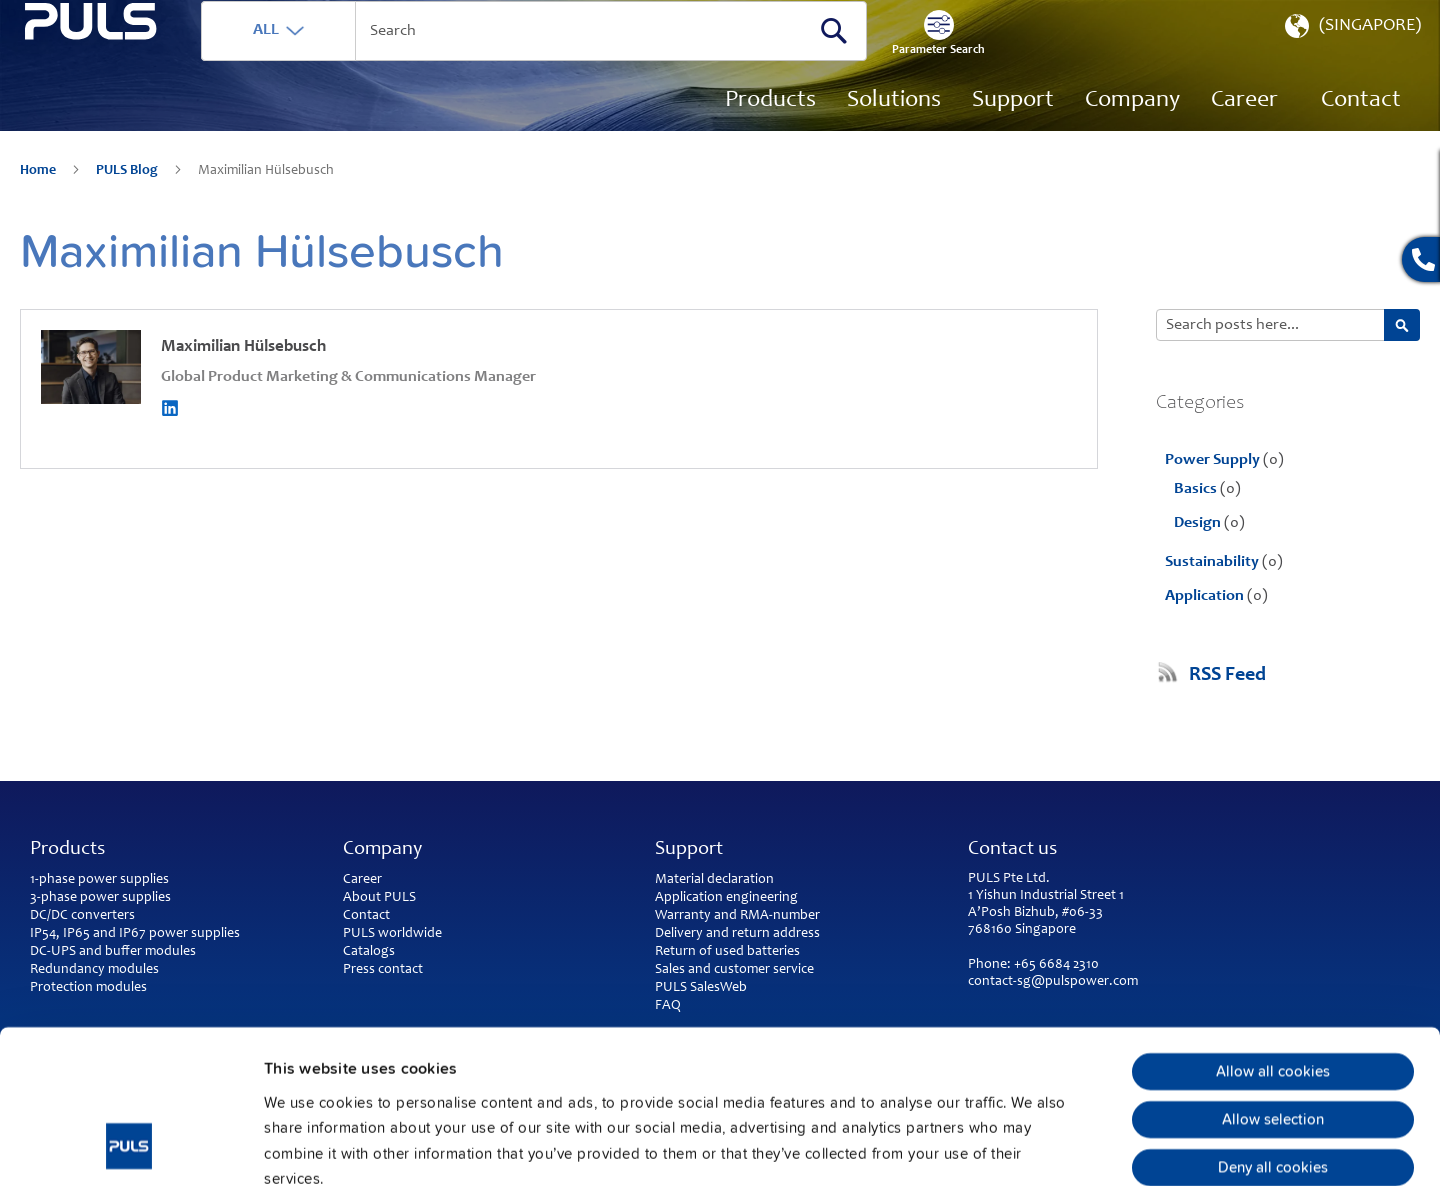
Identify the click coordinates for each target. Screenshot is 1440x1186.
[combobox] (605, 60)
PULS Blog (128, 200)
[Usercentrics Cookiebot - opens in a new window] (129, 1146)
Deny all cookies (1273, 1024)
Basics (1197, 518)
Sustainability (1213, 591)
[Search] (905, 59)
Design (1199, 552)
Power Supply (1214, 489)
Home (39, 200)
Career (362, 880)
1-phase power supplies (99, 880)
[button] (1351, 60)
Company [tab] (382, 850)
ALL (337, 59)
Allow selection (1273, 976)
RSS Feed (1227, 705)
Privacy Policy (383, 1061)
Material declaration (714, 880)
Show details (1040, 1146)
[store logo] (126, 110)
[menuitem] (1244, 130)
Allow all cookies (1273, 928)
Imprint (291, 1061)
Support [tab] (689, 850)
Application (1206, 625)
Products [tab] (67, 850)
